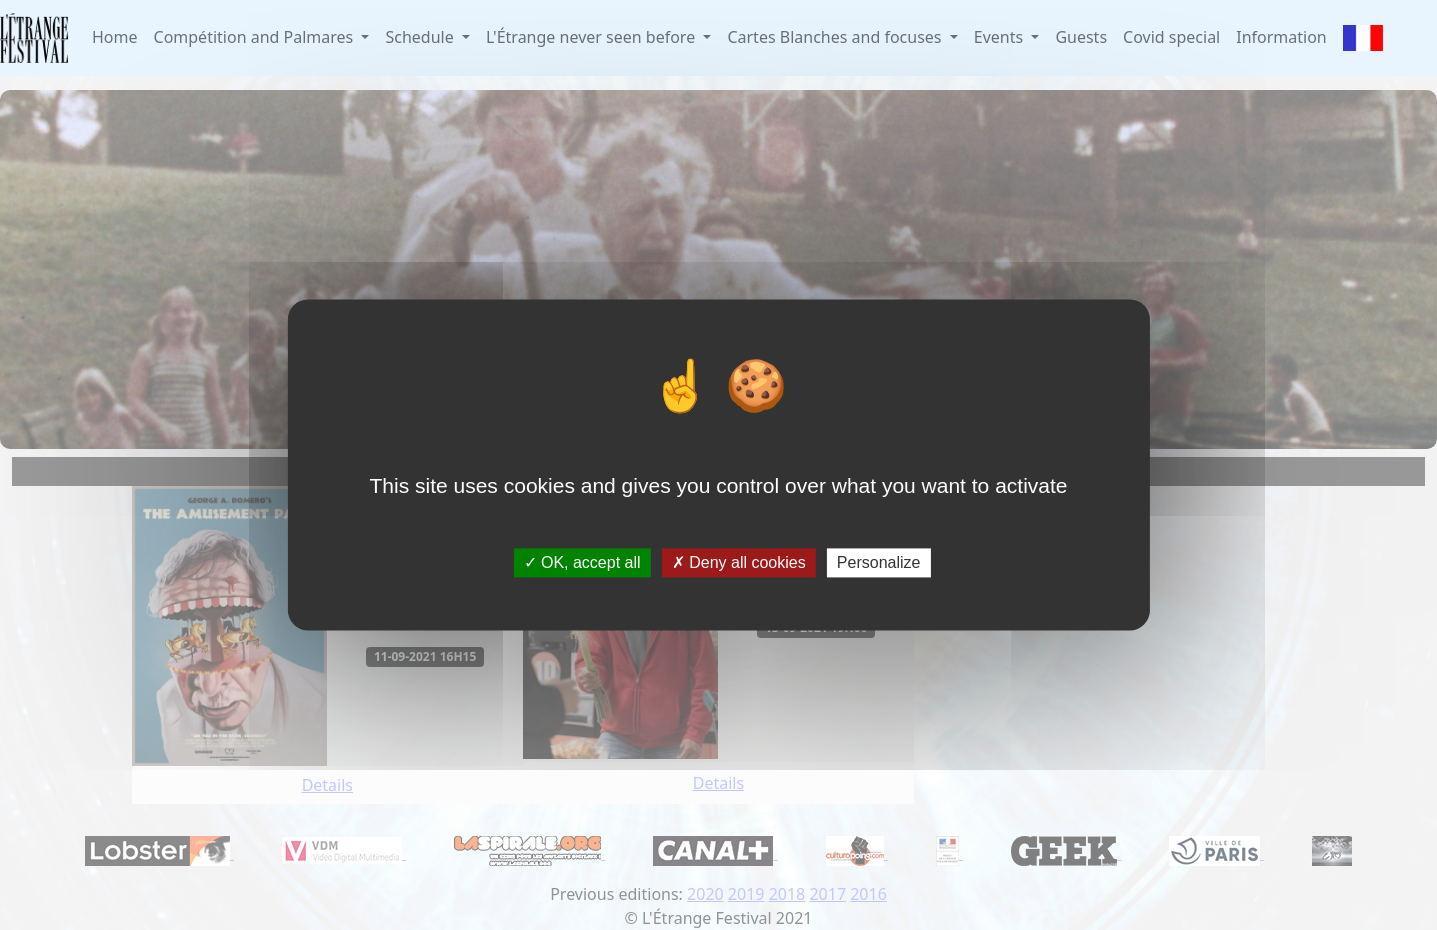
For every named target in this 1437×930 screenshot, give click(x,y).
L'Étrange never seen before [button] (592, 37)
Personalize (879, 562)
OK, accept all (582, 562)
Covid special (1171, 37)
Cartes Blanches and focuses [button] (836, 37)
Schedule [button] (421, 37)
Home (115, 37)
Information (1281, 37)
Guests (1081, 37)
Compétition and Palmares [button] (256, 37)
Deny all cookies (739, 562)
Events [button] (1001, 37)
